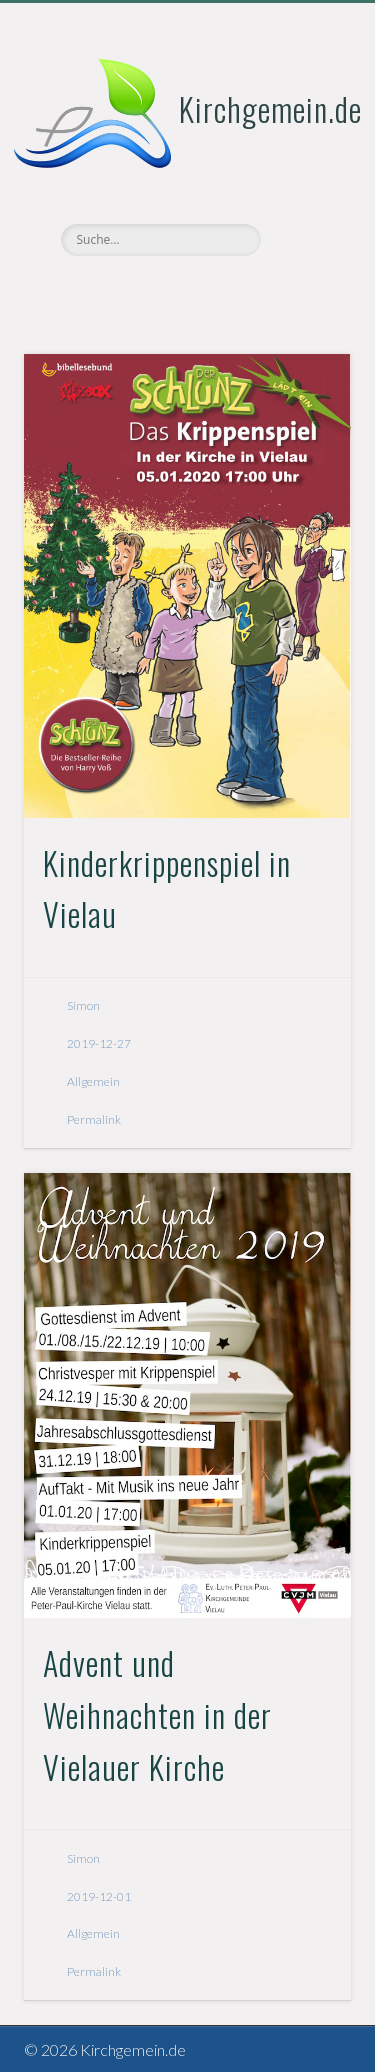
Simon (83, 1005)
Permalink (94, 1119)
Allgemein (93, 1081)
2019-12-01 (99, 1896)
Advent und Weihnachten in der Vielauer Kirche (157, 1714)
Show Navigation (303, 179)
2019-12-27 (99, 1043)
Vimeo (185, 290)
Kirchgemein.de (270, 108)
